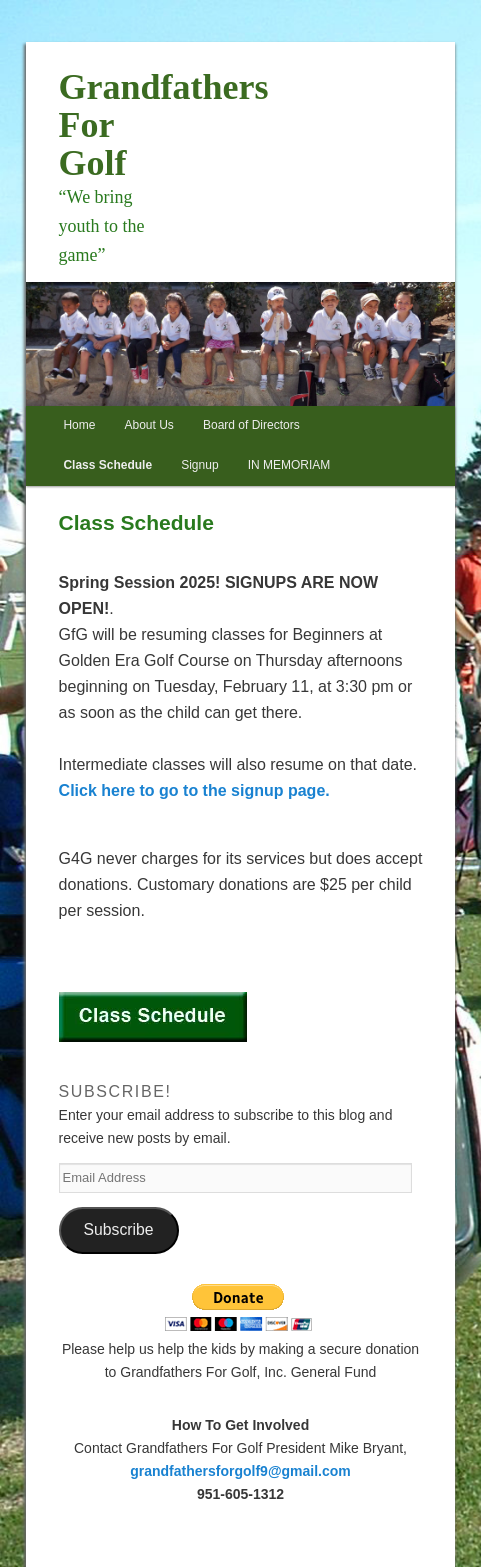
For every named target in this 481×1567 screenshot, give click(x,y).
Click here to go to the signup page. (194, 790)
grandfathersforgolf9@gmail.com (240, 1471)
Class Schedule (107, 465)
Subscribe (119, 1229)
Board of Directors (251, 425)
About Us (149, 425)
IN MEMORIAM (289, 465)
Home (79, 425)
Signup (199, 465)
